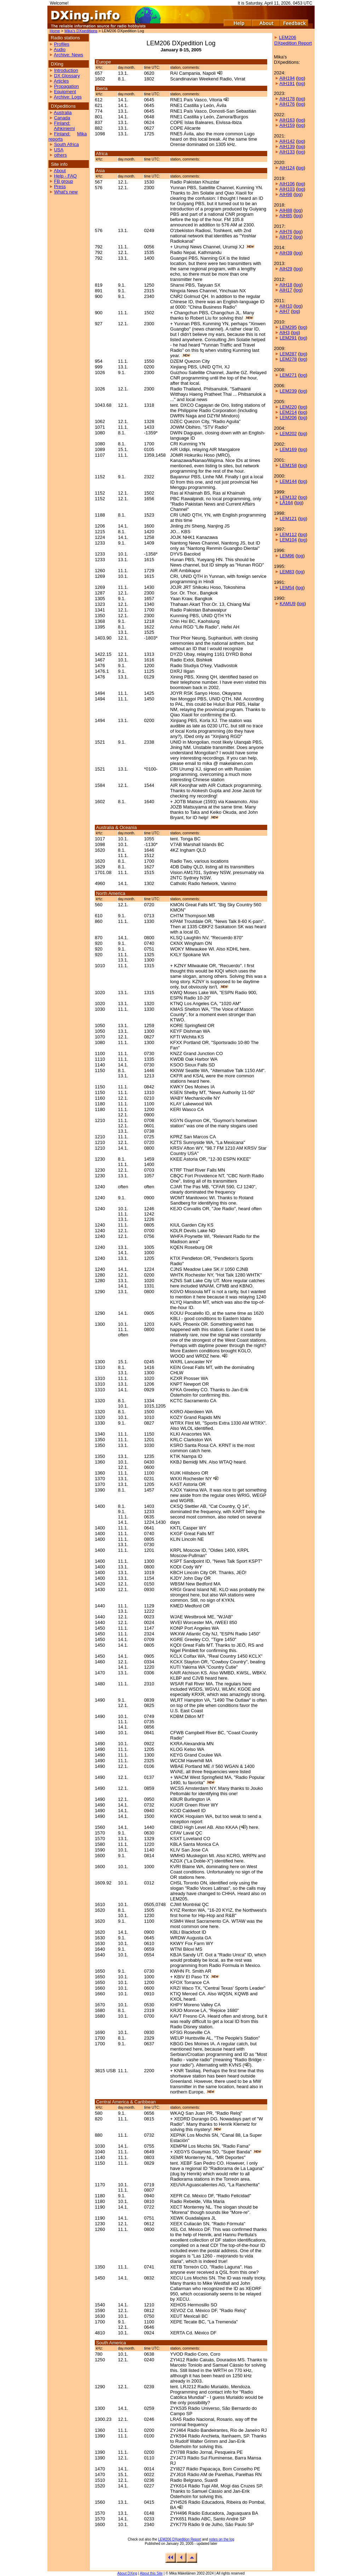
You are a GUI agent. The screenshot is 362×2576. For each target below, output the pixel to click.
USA (59, 149)
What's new (66, 192)
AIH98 (286, 194)
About (60, 170)
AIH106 (287, 183)
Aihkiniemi (64, 128)
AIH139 (287, 146)
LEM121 (288, 518)
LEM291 (288, 337)
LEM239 (288, 391)
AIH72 (286, 236)
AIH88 (286, 210)
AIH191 (287, 83)
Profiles (61, 44)
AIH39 (286, 252)
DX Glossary (67, 75)
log (301, 78)
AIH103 (287, 189)
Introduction (66, 70)
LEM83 (287, 571)
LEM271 (288, 375)
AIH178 (287, 98)
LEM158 (288, 465)
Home (55, 31)
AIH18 (286, 284)
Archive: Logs (68, 97)
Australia (63, 112)
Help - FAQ (65, 176)
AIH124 (287, 167)
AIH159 (287, 125)
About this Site (151, 2573)
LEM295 (288, 327)
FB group (63, 181)
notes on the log (221, 2539)
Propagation (66, 86)
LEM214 (288, 412)
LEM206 (288, 417)
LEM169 (288, 449)
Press (60, 186)
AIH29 (286, 268)
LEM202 (288, 433)
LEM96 (287, 555)
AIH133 (287, 151)
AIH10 (286, 306)
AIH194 (287, 78)
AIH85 (286, 215)
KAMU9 (287, 603)
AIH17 (286, 290)
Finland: (62, 123)
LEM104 (288, 539)
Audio (59, 49)
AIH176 (287, 104)
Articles (61, 81)
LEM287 (288, 353)
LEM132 (288, 497)
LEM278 (288, 359)
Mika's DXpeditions (80, 31)
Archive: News (68, 54)
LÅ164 (286, 502)
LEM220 (288, 407)
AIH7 (285, 311)
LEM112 (288, 534)
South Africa (66, 144)
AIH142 (287, 141)
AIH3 (285, 332)
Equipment (65, 91)
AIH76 (286, 231)
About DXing (127, 2573)
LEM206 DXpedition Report (179, 2539)
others (60, 155)
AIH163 (287, 120)
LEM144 (288, 481)
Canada (62, 117)
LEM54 (287, 587)
